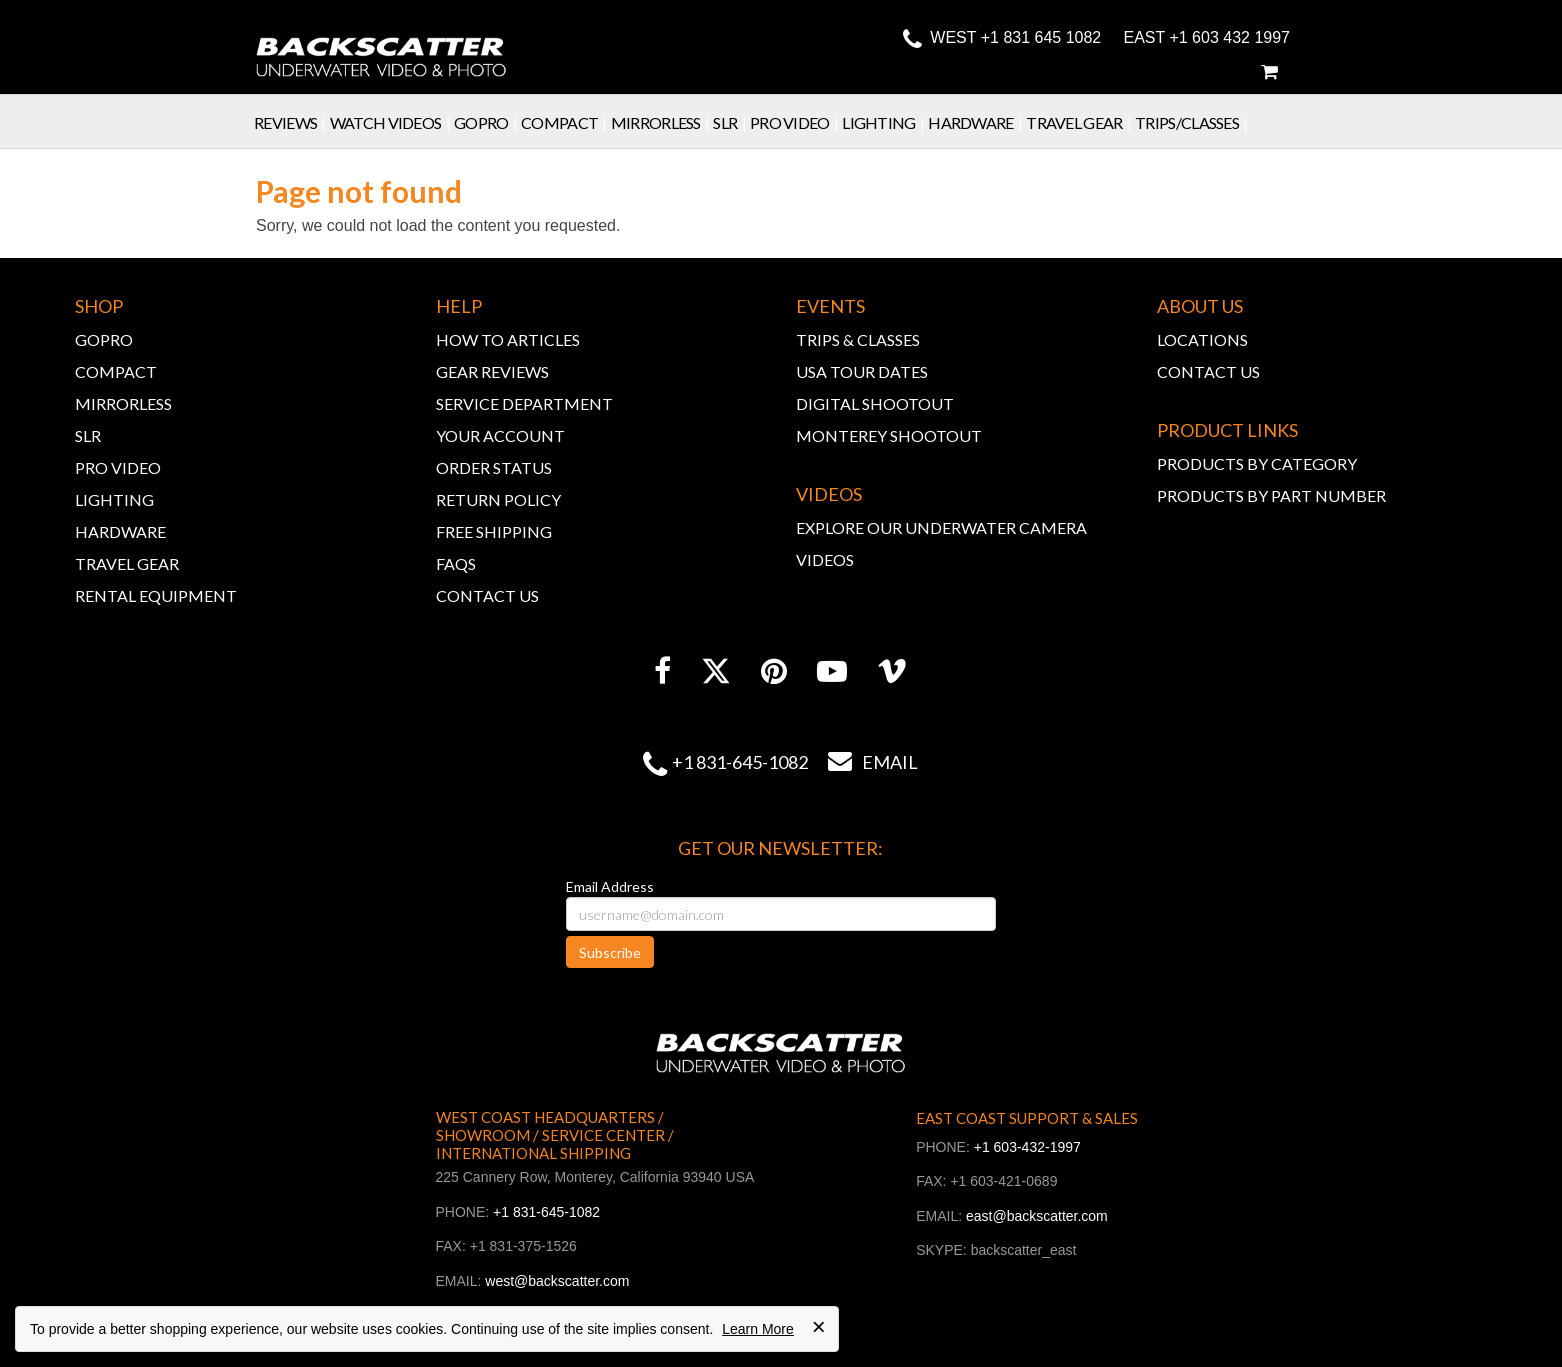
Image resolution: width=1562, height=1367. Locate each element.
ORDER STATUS (494, 467)
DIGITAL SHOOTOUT (875, 403)
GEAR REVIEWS (492, 371)
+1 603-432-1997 (1027, 1147)
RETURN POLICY (498, 499)
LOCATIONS (1202, 339)
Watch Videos (392, 122)
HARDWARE (120, 531)
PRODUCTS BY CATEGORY (1257, 463)
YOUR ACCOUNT (500, 435)
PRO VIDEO (118, 467)
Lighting (885, 122)
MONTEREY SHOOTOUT (889, 435)
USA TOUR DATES (862, 371)
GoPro (487, 122)
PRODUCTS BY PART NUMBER (1271, 495)
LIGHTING (114, 499)
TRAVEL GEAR (127, 563)
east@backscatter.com (1037, 1216)
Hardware (977, 122)
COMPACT (116, 371)
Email (863, 762)
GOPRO (104, 339)
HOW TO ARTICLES (508, 339)
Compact (566, 122)
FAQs (456, 563)
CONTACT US (487, 595)
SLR (731, 122)
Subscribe (610, 952)
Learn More (758, 1329)
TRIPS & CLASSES (858, 339)
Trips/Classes (1193, 122)
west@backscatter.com (557, 1281)
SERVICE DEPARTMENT (524, 403)
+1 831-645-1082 (740, 762)
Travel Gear (1080, 122)
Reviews (292, 122)
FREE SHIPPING (494, 531)
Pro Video (796, 122)
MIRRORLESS (123, 403)
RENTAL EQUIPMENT (156, 595)
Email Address (610, 886)
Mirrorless (662, 122)
